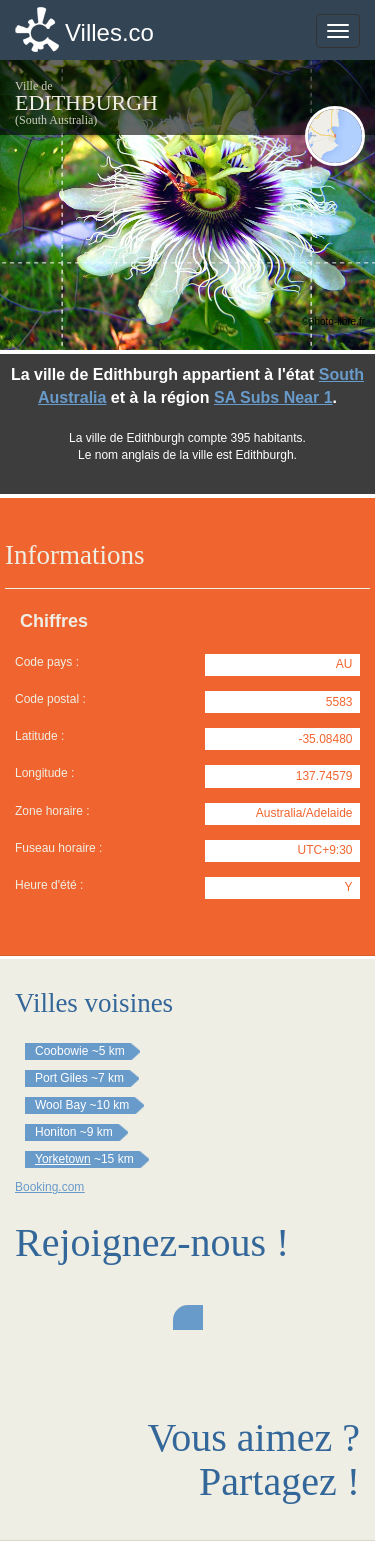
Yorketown (63, 1159)
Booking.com (49, 1187)
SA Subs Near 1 (273, 397)
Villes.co (109, 32)
